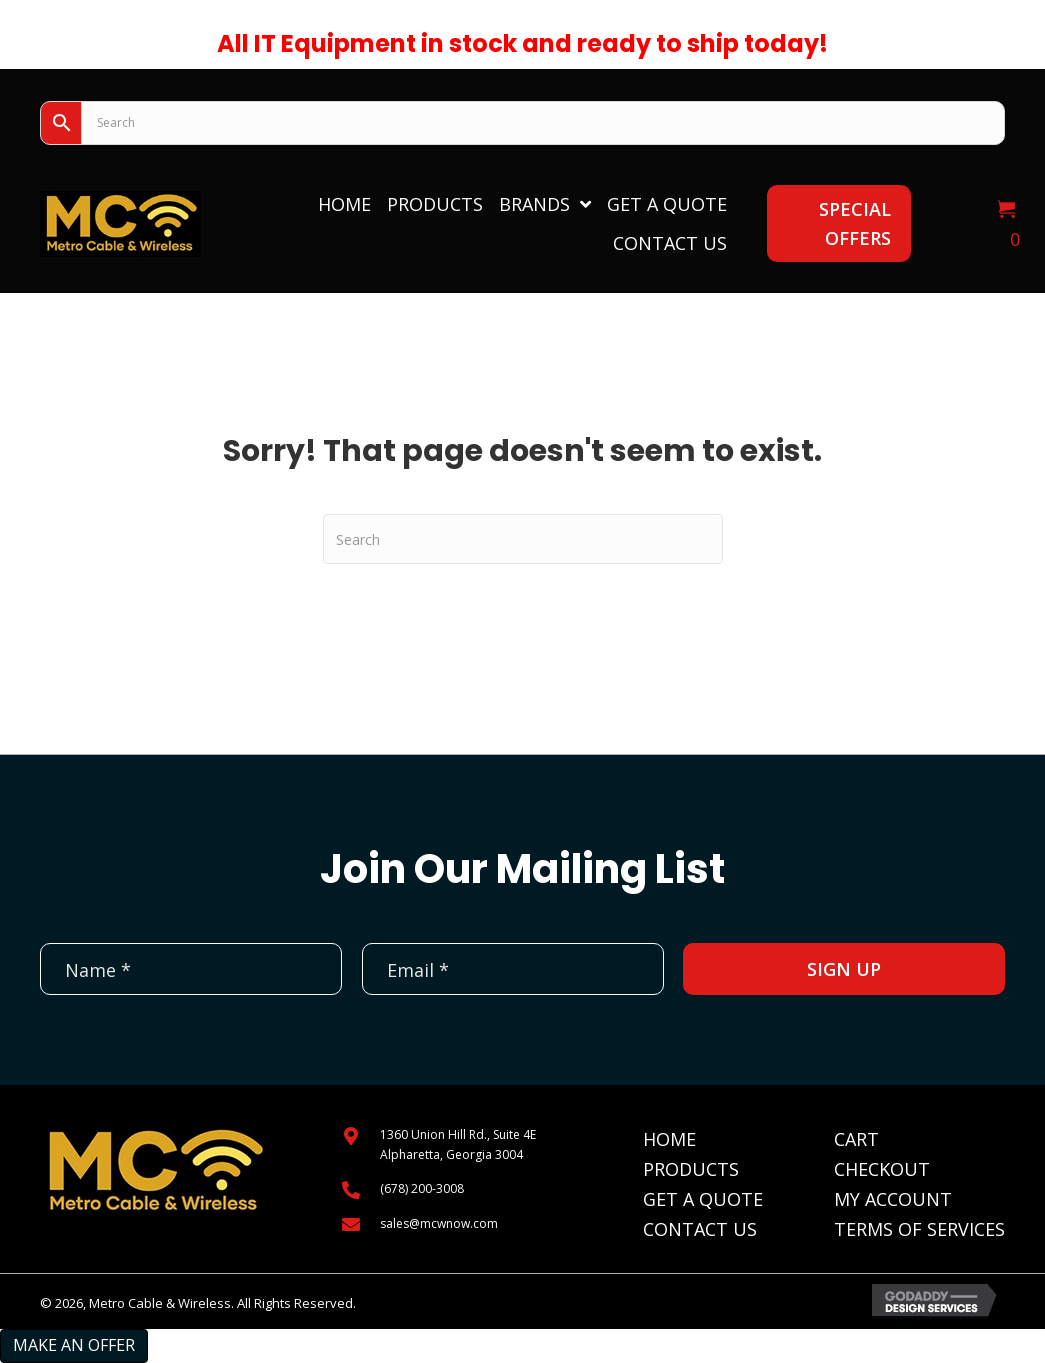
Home (669, 1139)
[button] (839, 224)
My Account (893, 1199)
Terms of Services (919, 1229)
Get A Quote (703, 1199)
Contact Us (700, 1229)
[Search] (523, 539)
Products (691, 1169)
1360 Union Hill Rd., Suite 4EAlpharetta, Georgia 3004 (458, 1144)
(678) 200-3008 (422, 1188)
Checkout (882, 1169)
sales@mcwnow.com (439, 1223)
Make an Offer (74, 1345)
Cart (856, 1139)
